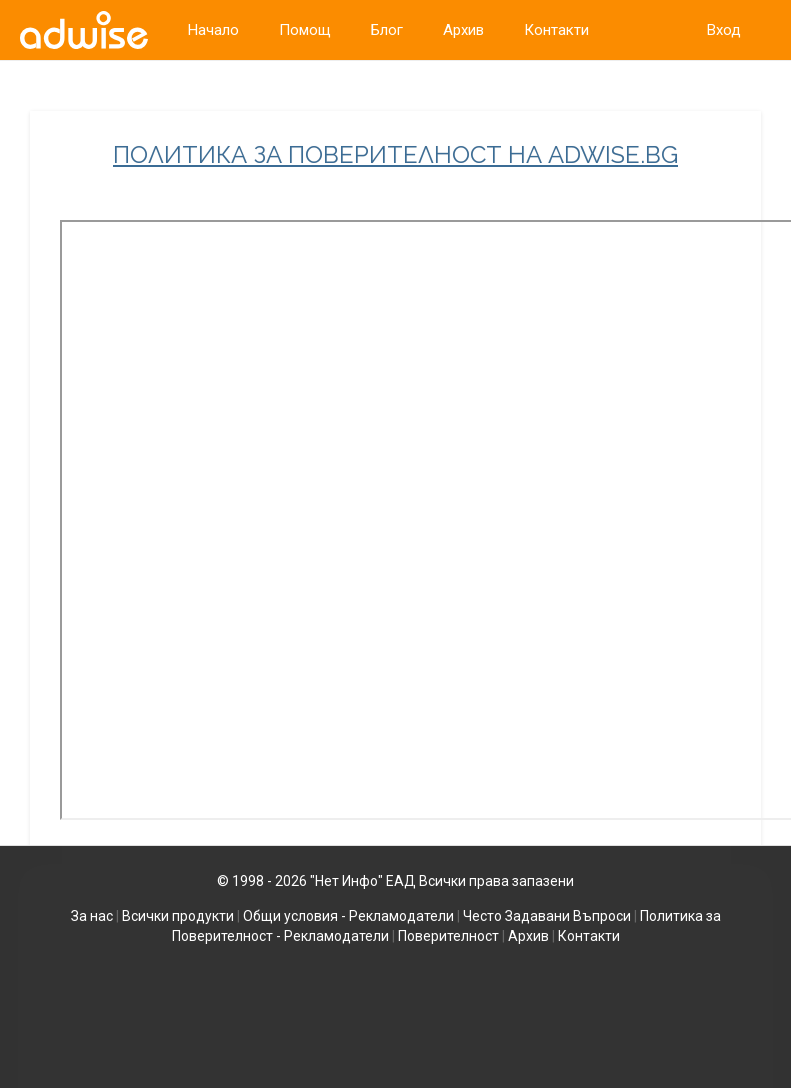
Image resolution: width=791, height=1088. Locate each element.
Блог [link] (387, 30)
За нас (92, 916)
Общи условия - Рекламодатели (348, 916)
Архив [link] (463, 30)
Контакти (589, 936)
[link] (84, 30)
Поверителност (448, 936)
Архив (528, 936)
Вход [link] (724, 30)
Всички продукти (178, 916)
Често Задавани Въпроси (547, 916)
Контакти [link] (556, 30)
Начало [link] (213, 30)
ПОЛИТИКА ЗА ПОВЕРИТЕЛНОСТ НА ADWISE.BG (395, 155)
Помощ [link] (305, 30)
